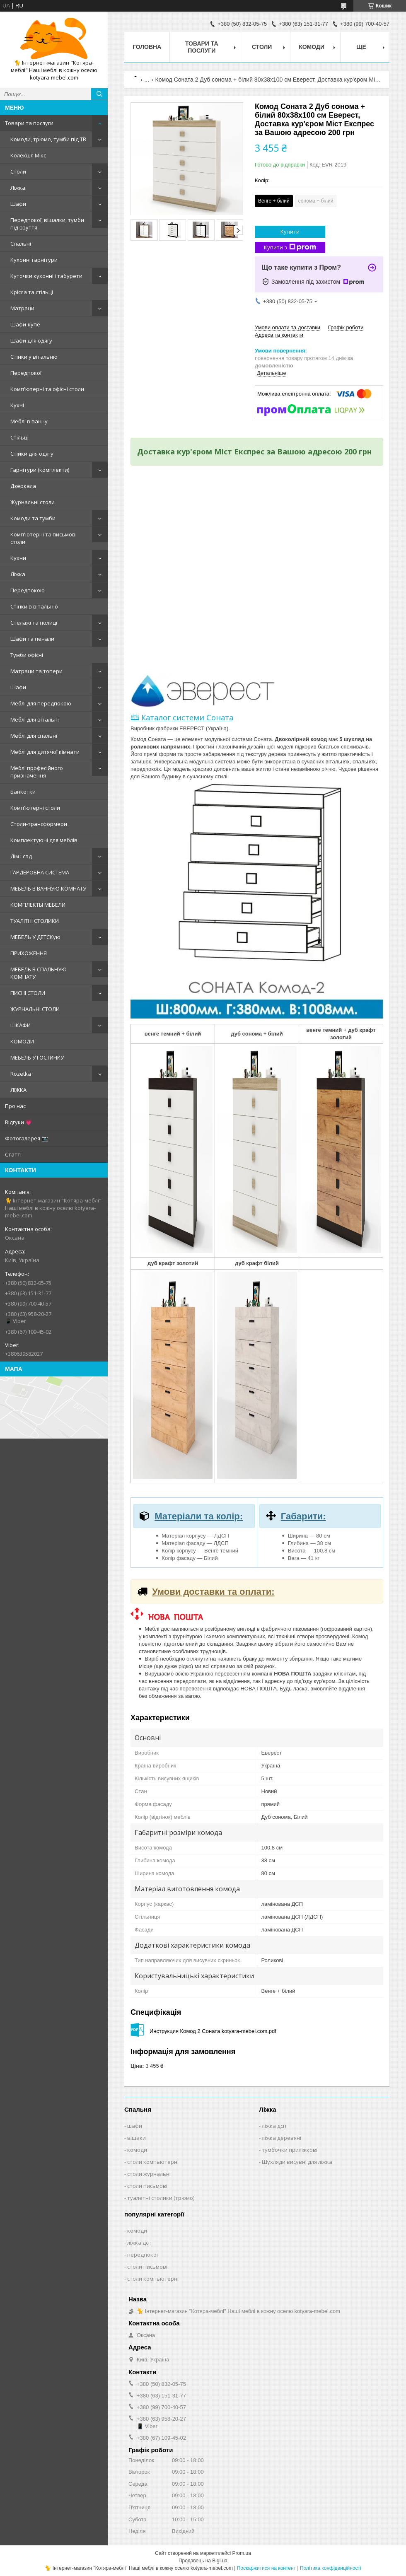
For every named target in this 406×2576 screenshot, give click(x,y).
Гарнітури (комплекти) (39, 469)
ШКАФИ (20, 1025)
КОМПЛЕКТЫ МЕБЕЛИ (37, 904)
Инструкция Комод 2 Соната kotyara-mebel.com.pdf (213, 2031)
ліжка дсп (274, 2125)
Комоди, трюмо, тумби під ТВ (48, 139)
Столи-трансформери (38, 824)
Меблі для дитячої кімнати (45, 752)
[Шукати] (99, 94)
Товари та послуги (29, 123)
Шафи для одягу (31, 340)
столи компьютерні (153, 2162)
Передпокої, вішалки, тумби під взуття (47, 223)
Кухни (18, 558)
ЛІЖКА (18, 1090)
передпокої (142, 2254)
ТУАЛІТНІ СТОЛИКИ (34, 921)
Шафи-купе (25, 324)
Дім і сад (21, 856)
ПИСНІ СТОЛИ (27, 993)
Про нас (15, 1106)
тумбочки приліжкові (289, 2150)
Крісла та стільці (31, 292)
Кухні (17, 405)
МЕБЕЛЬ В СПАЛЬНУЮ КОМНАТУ (38, 973)
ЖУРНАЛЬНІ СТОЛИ (35, 1009)
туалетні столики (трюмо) (160, 2198)
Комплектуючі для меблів (43, 840)
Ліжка (17, 187)
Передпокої (25, 373)
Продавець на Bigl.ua (203, 2561)
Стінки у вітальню (34, 356)
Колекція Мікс (28, 155)
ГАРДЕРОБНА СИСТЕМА (39, 872)
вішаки (136, 2137)
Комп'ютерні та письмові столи (43, 538)
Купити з (290, 247)
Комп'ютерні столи (35, 807)
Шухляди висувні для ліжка (297, 2162)
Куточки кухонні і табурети (46, 276)
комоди (137, 2150)
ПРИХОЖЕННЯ (28, 953)
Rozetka (20, 1073)
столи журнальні (149, 2174)
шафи (134, 2125)
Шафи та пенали (32, 638)
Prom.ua (241, 2553)
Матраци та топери (36, 671)
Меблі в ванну (29, 421)
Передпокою (27, 590)
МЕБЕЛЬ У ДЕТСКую (35, 937)
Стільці (19, 437)
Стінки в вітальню (34, 606)
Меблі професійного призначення (36, 771)
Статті (13, 1154)
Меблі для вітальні (34, 719)
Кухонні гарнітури (34, 259)
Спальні (20, 243)
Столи (18, 171)
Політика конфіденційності (330, 2568)
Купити (290, 231)
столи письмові (147, 2186)
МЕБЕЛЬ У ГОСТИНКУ (37, 1057)
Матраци (22, 308)
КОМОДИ (22, 1041)
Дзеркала (23, 486)
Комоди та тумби (33, 518)
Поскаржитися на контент (266, 2568)
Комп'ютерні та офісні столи (47, 389)
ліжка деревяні (281, 2137)
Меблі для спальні (33, 735)
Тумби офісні (26, 655)
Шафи (18, 204)
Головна (147, 46)
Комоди (311, 46)
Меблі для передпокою (40, 703)
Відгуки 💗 (18, 1122)
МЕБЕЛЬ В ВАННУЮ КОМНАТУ (48, 888)
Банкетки (23, 791)
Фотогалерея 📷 (26, 1138)
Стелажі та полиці (33, 622)
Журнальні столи (32, 502)
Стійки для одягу (31, 453)
